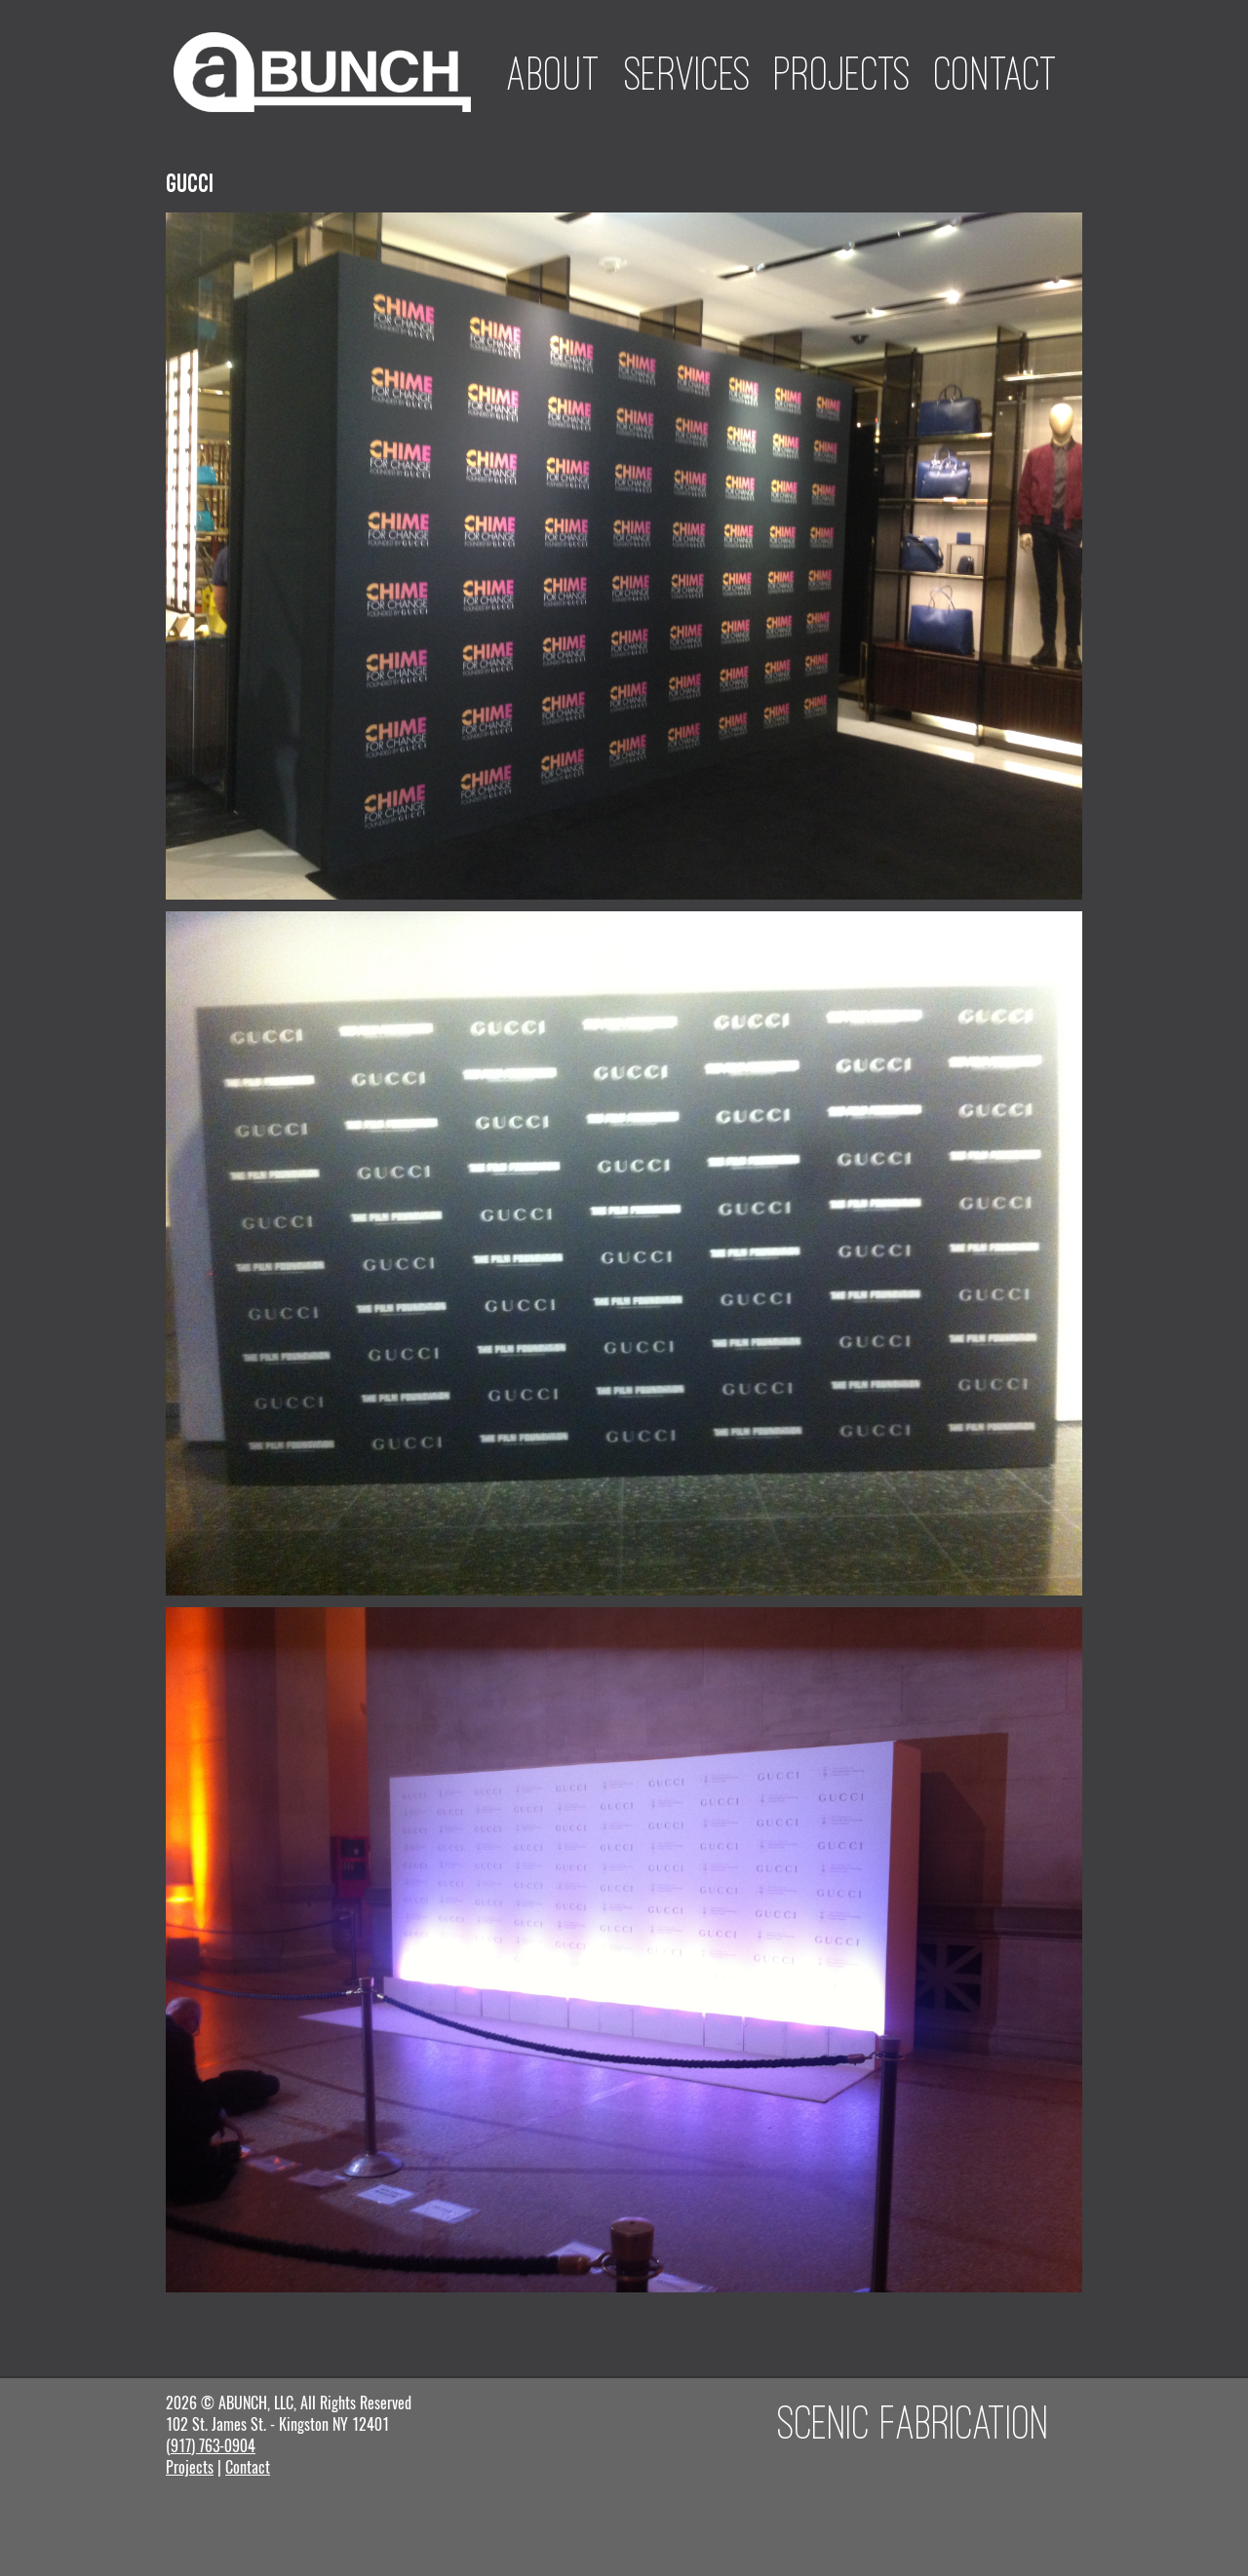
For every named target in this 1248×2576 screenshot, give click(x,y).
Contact (996, 73)
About (554, 73)
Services (688, 73)
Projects (843, 73)
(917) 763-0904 (210, 2446)
